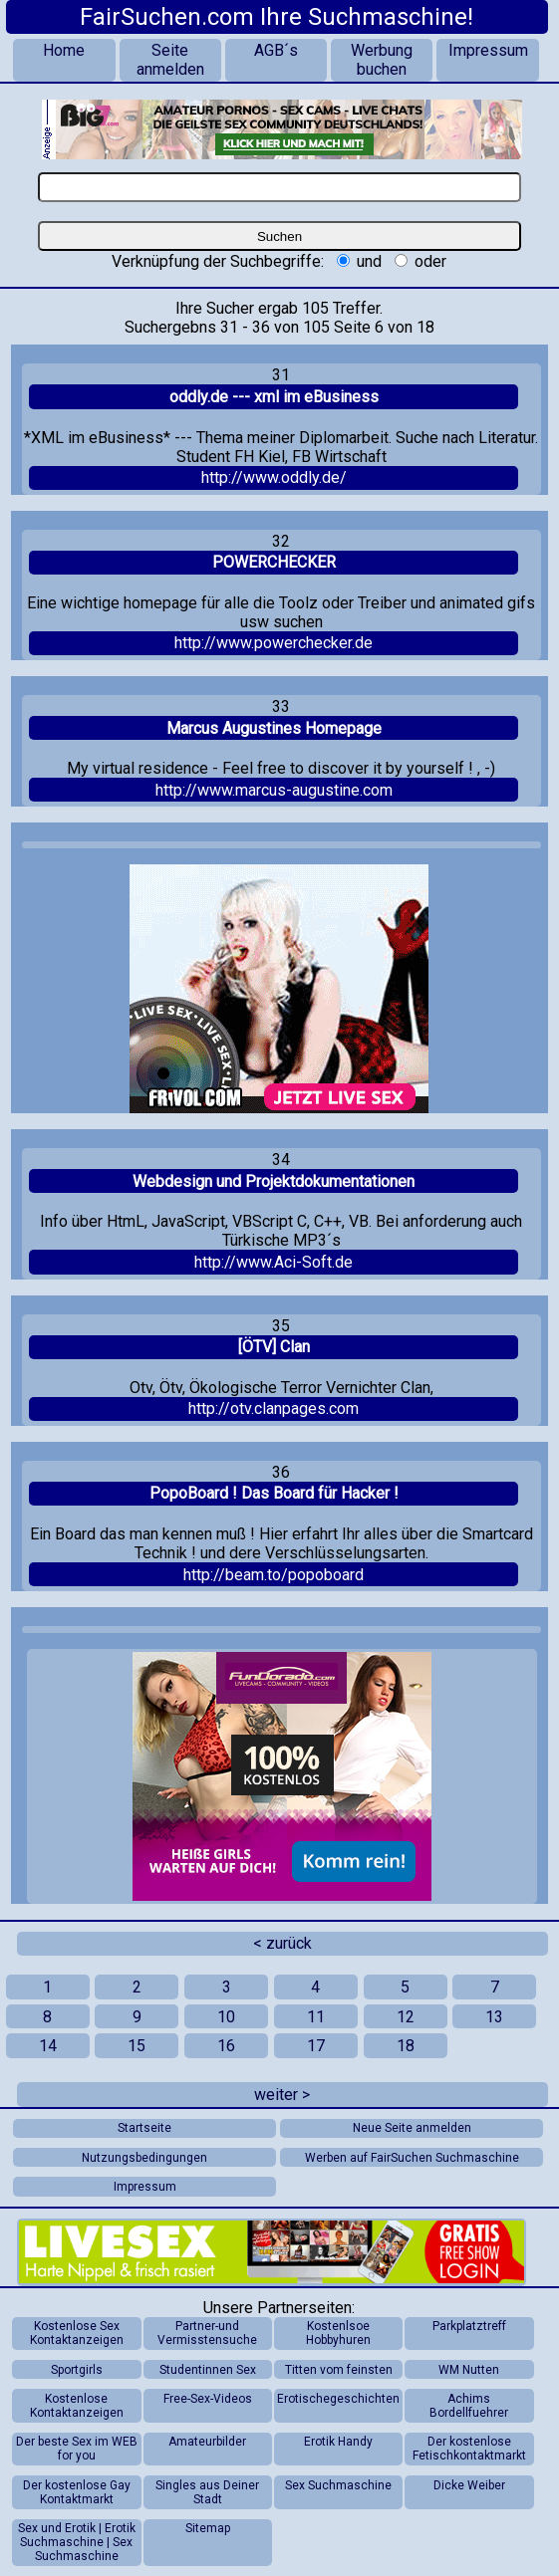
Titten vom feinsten (339, 2370)
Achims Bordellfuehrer (468, 2406)
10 (226, 2016)
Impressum (488, 50)
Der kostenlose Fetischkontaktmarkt (469, 2448)
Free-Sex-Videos (207, 2399)
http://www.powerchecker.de (273, 642)
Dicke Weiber (469, 2485)
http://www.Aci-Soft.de (273, 1262)
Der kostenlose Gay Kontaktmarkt (77, 2492)
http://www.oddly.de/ (274, 477)
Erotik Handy (338, 2442)
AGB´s (276, 50)
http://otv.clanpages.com (273, 1408)
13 (494, 2016)
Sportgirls (77, 2370)
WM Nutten (468, 2370)
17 (316, 2045)
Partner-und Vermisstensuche (207, 2333)
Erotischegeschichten (338, 2399)
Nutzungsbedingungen (144, 2158)
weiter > (282, 2094)
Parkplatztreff (469, 2326)
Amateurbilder (207, 2442)
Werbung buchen (382, 60)
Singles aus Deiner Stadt (207, 2492)
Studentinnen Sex (207, 2370)
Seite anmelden (170, 60)
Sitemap (207, 2528)
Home (64, 50)
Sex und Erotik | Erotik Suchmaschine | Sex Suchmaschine (77, 2542)
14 (48, 2045)
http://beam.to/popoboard (273, 1574)
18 (406, 2045)
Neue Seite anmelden (412, 2128)
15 (136, 2045)
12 (406, 2016)
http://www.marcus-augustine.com (274, 790)
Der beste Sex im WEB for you (77, 2448)
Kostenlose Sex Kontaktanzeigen (77, 2333)
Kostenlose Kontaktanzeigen (77, 2406)
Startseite (144, 2128)
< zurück (282, 1943)
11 (316, 2016)
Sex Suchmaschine (338, 2485)
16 (226, 2045)
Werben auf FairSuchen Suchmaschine (412, 2158)
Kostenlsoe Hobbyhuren (338, 2333)
